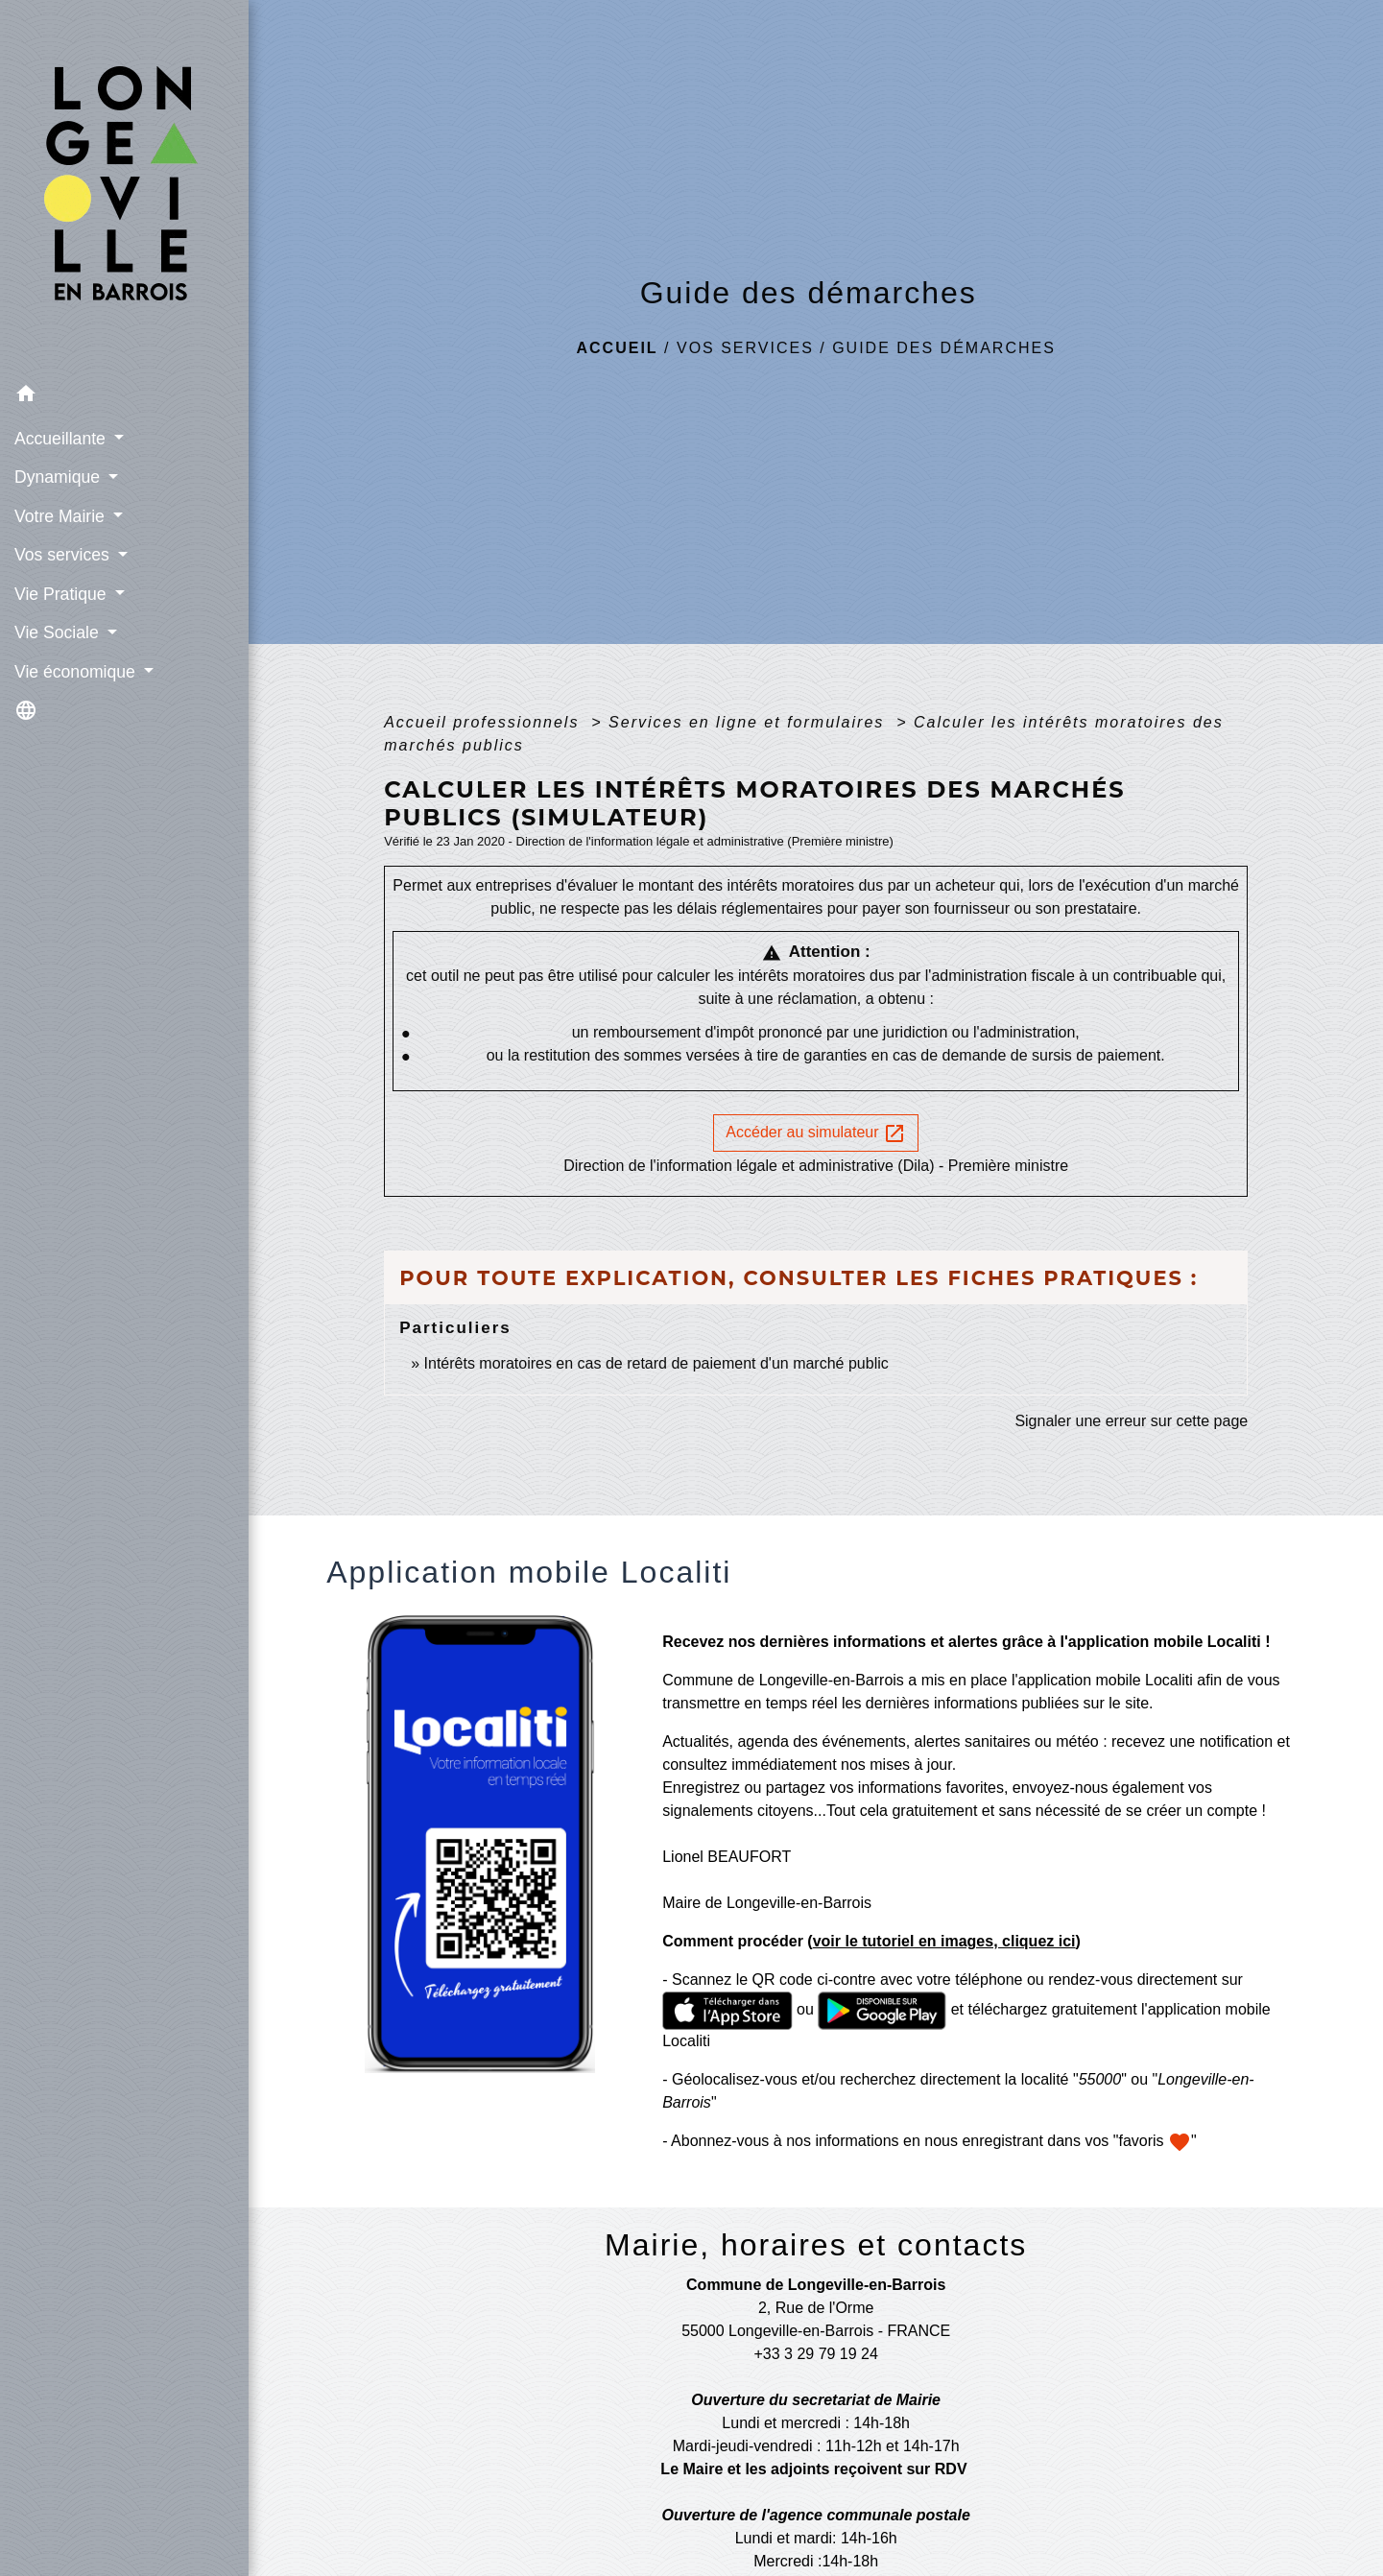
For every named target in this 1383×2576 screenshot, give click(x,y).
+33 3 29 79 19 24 (815, 2354)
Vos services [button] (64, 554)
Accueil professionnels (484, 722)
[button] (124, 396)
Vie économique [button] (77, 671)
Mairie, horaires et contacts (816, 2245)
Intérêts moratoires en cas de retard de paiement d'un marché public (656, 1363)
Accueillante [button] (62, 438)
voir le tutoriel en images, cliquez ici (944, 1941)
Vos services (745, 348)
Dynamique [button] (59, 477)
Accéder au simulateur (816, 1133)
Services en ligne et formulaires (749, 722)
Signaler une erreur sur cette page (1131, 1421)
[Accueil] (124, 188)
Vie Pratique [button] (62, 594)
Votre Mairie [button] (61, 516)
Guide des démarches (944, 348)
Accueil (617, 348)
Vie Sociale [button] (59, 632)
